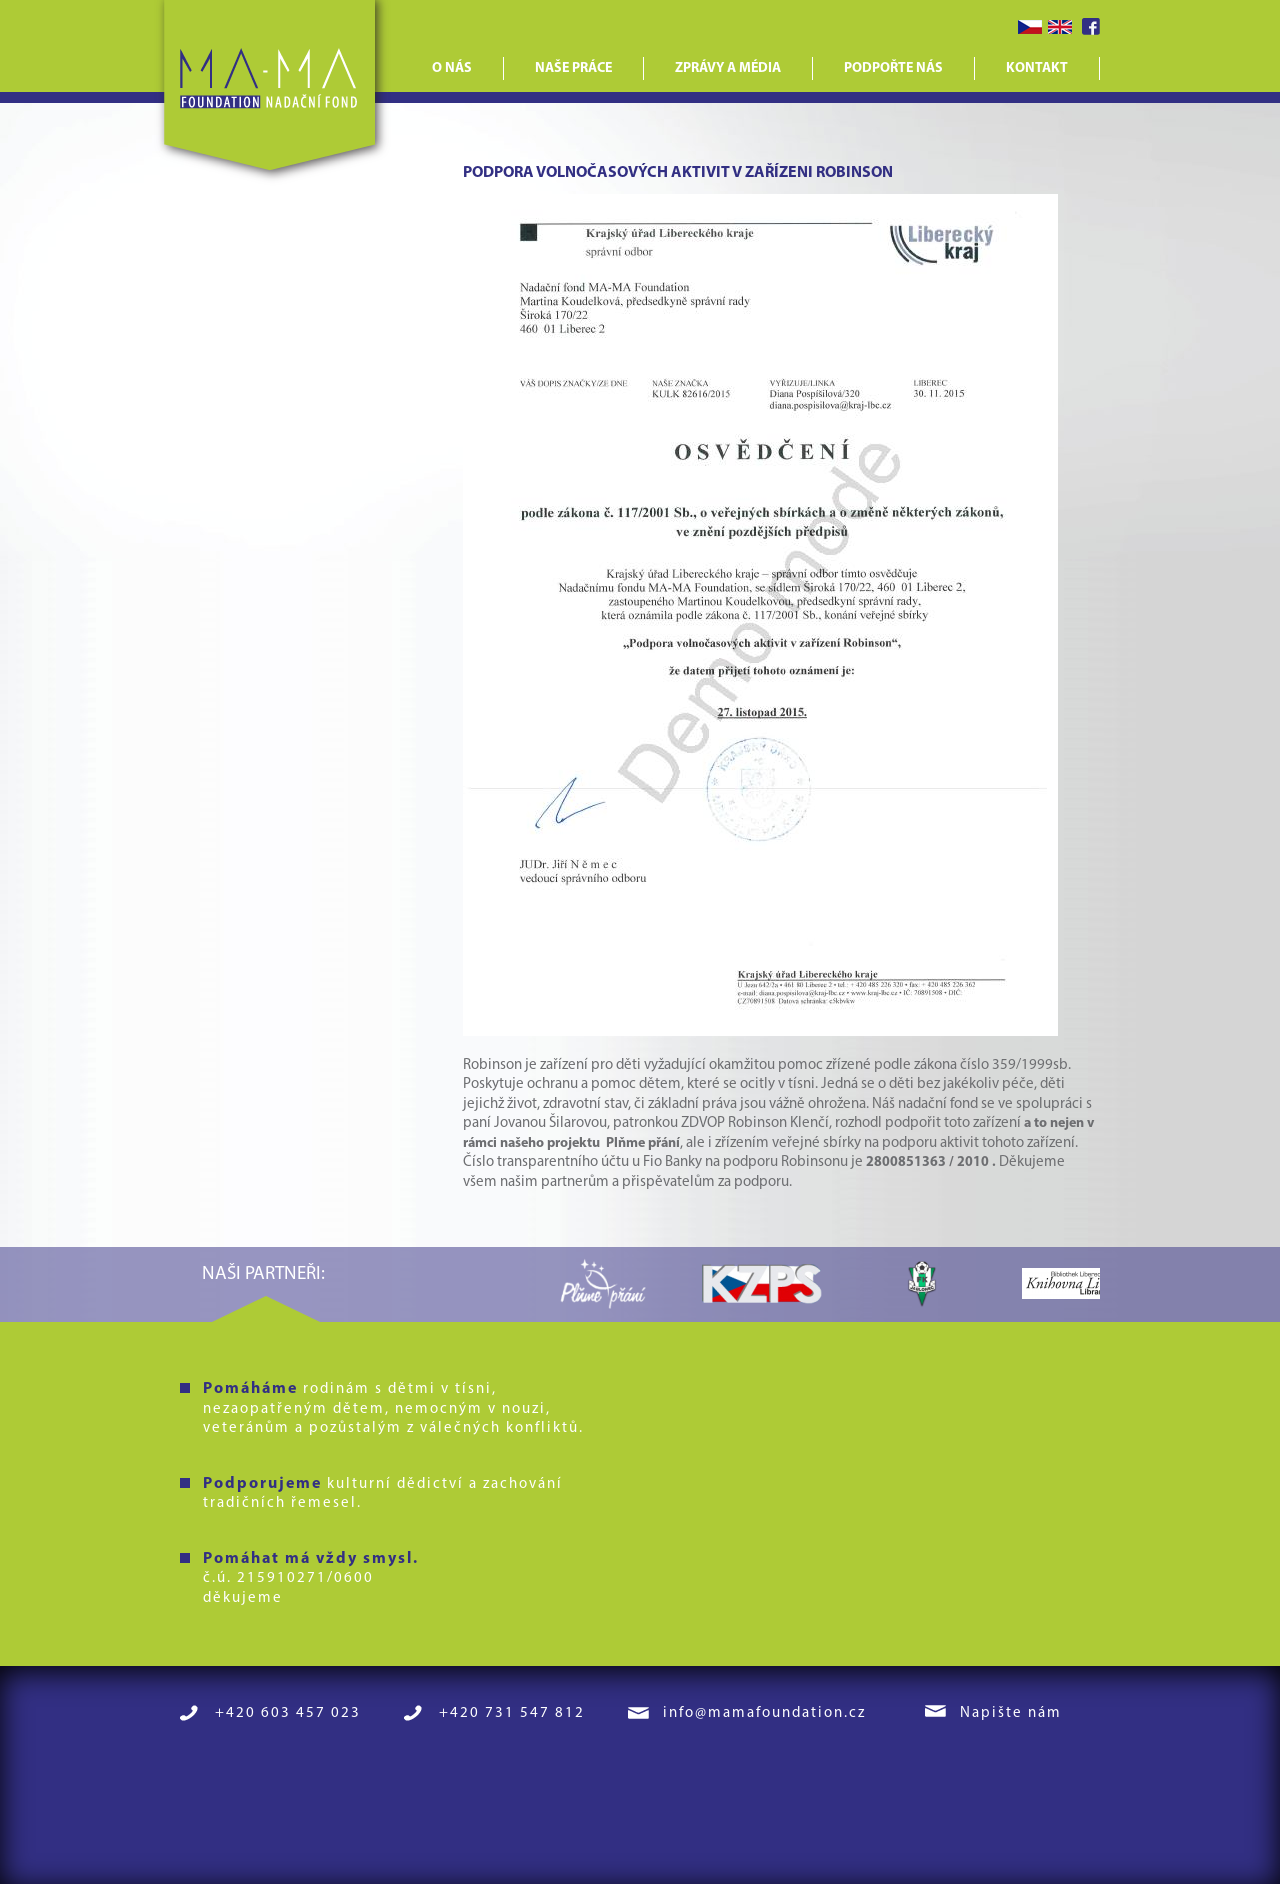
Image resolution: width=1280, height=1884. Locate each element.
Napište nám (1011, 1713)
